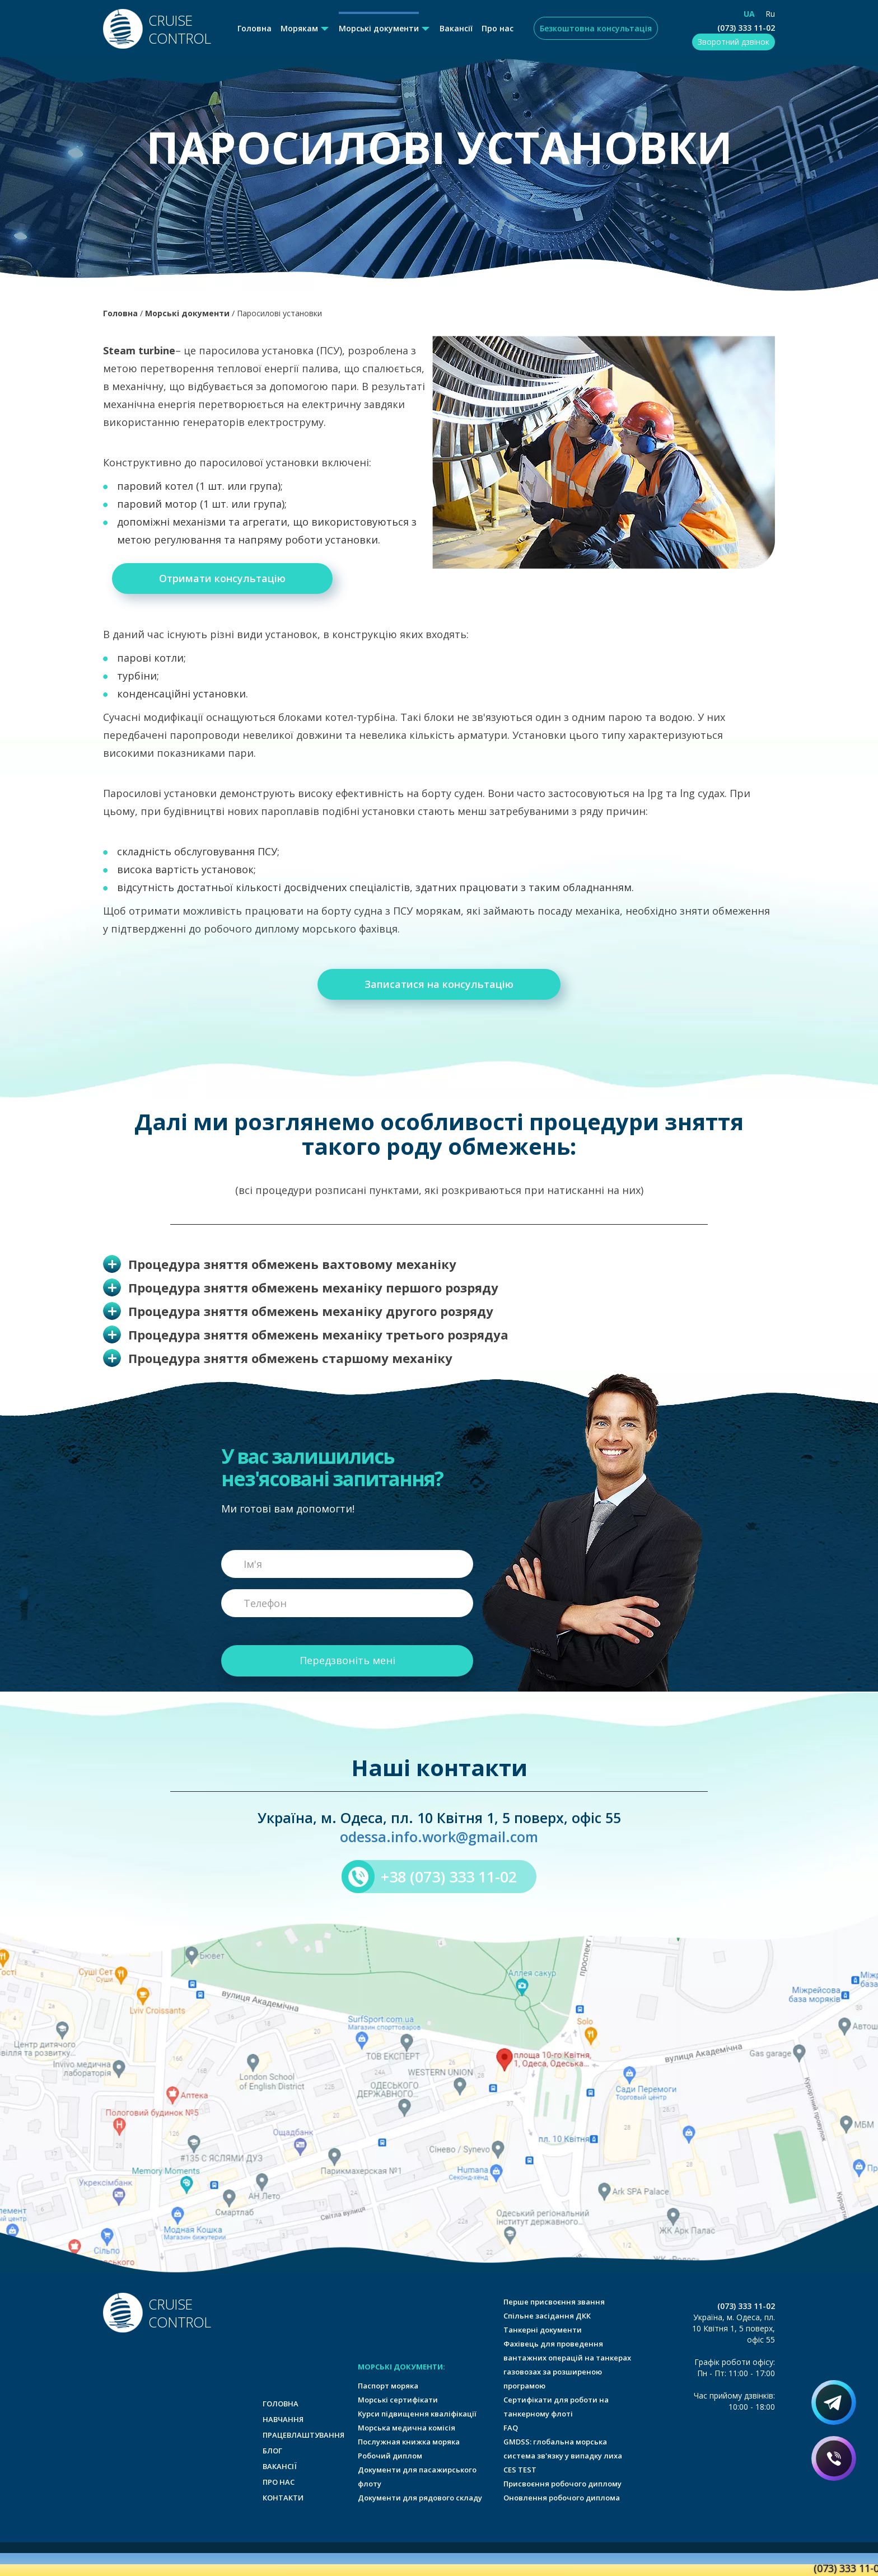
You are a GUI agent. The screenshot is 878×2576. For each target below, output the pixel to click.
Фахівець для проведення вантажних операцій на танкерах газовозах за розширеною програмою (567, 2365)
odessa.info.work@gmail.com (439, 1836)
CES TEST (519, 2470)
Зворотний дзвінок (733, 41)
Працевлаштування (303, 2435)
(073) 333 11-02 (746, 27)
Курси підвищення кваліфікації (417, 2414)
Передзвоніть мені (347, 1660)
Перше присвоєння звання (554, 2302)
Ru (770, 13)
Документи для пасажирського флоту (417, 2477)
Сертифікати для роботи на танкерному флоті (556, 2407)
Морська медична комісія (406, 2428)
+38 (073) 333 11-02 (449, 1876)
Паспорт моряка (388, 2386)
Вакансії (456, 28)
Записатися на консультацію (439, 984)
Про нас (497, 28)
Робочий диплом (390, 2456)
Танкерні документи (542, 2330)
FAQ (510, 2428)
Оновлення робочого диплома (561, 2498)
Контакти (283, 2498)
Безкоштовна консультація (596, 28)
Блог (272, 2451)
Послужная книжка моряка (409, 2442)
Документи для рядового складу (420, 2498)
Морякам (299, 28)
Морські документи (379, 28)
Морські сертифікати (398, 2400)
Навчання (283, 2419)
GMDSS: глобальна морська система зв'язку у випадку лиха (562, 2449)
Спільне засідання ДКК (547, 2316)
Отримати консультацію (222, 578)
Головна (254, 28)
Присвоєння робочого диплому (562, 2484)
